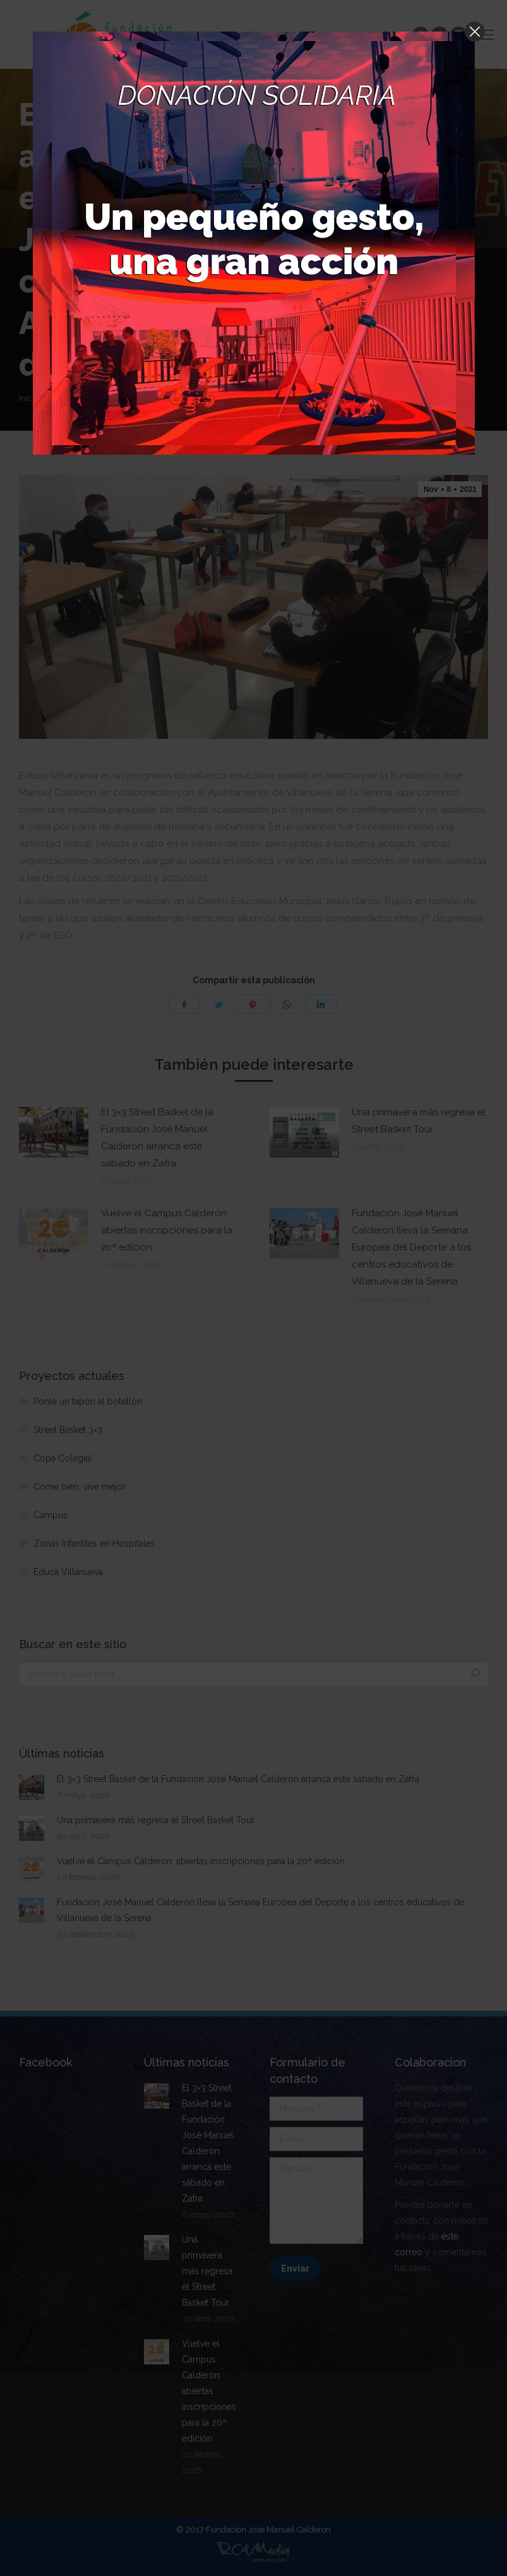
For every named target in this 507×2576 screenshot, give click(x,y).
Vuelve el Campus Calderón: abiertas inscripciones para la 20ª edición (166, 1230)
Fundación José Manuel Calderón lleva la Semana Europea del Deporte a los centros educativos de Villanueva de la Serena (411, 1247)
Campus (50, 1515)
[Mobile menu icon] (486, 34)
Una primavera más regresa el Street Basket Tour (419, 1120)
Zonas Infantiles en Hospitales (94, 1543)
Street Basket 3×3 (67, 1430)
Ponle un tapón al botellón (87, 1401)
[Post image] (53, 1132)
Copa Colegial (62, 1458)
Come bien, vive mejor (79, 1487)
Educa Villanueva (68, 1572)
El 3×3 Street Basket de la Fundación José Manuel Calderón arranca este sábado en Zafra (157, 1137)
